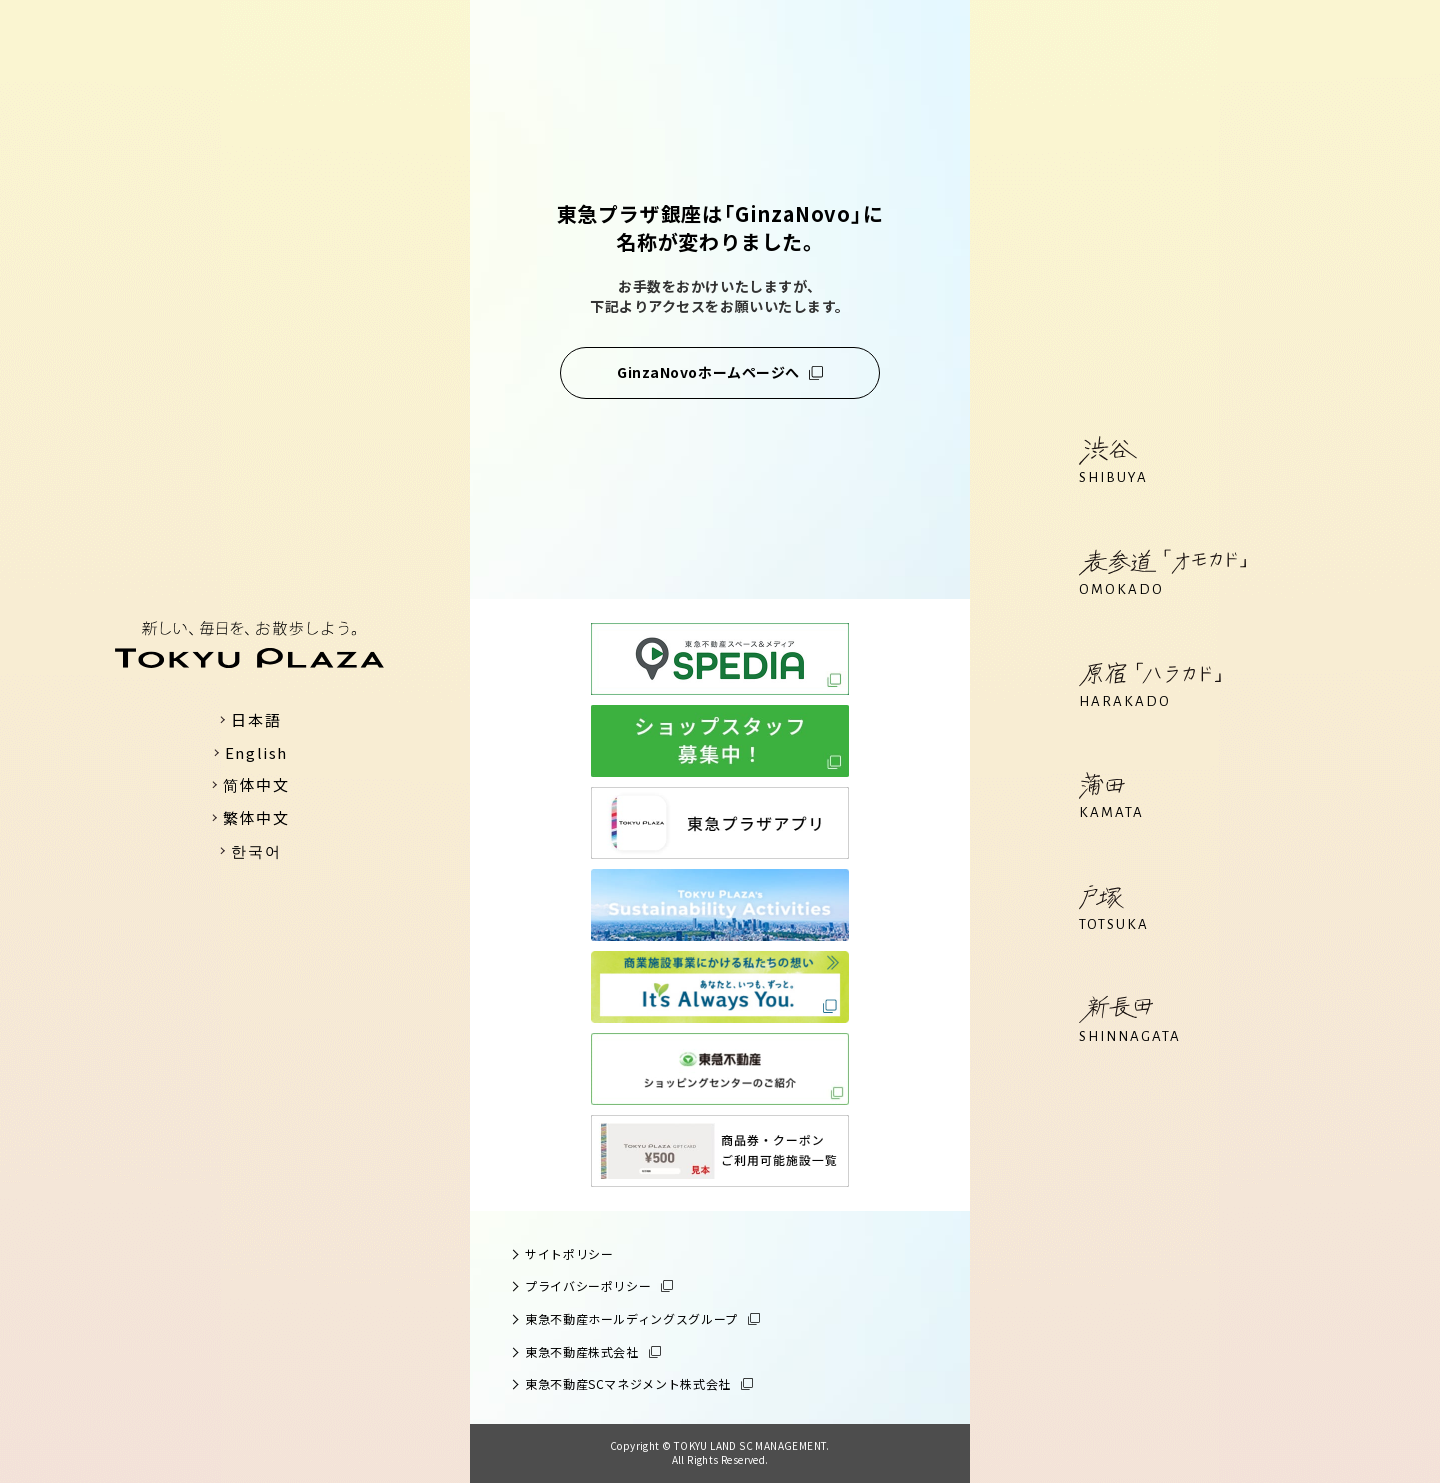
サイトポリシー (569, 1253)
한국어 (256, 850)
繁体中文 (256, 817)
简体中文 (256, 784)
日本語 (256, 719)
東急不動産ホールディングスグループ (631, 1318)
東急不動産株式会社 (582, 1351)
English (256, 752)
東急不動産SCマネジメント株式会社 (628, 1383)
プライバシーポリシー (588, 1285)
